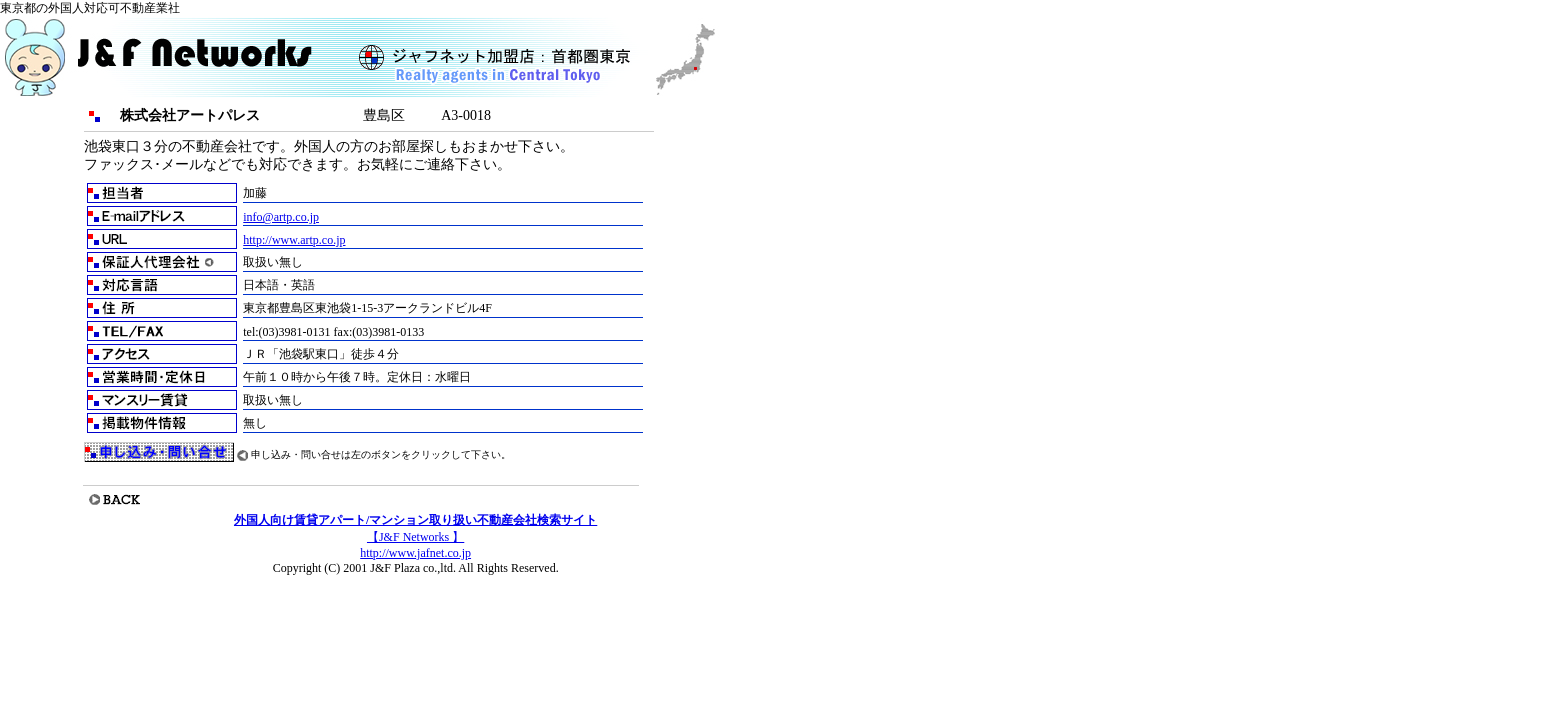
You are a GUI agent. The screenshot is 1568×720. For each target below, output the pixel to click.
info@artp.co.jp (281, 217)
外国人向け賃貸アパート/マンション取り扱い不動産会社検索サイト (415, 520)
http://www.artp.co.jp (294, 240)
